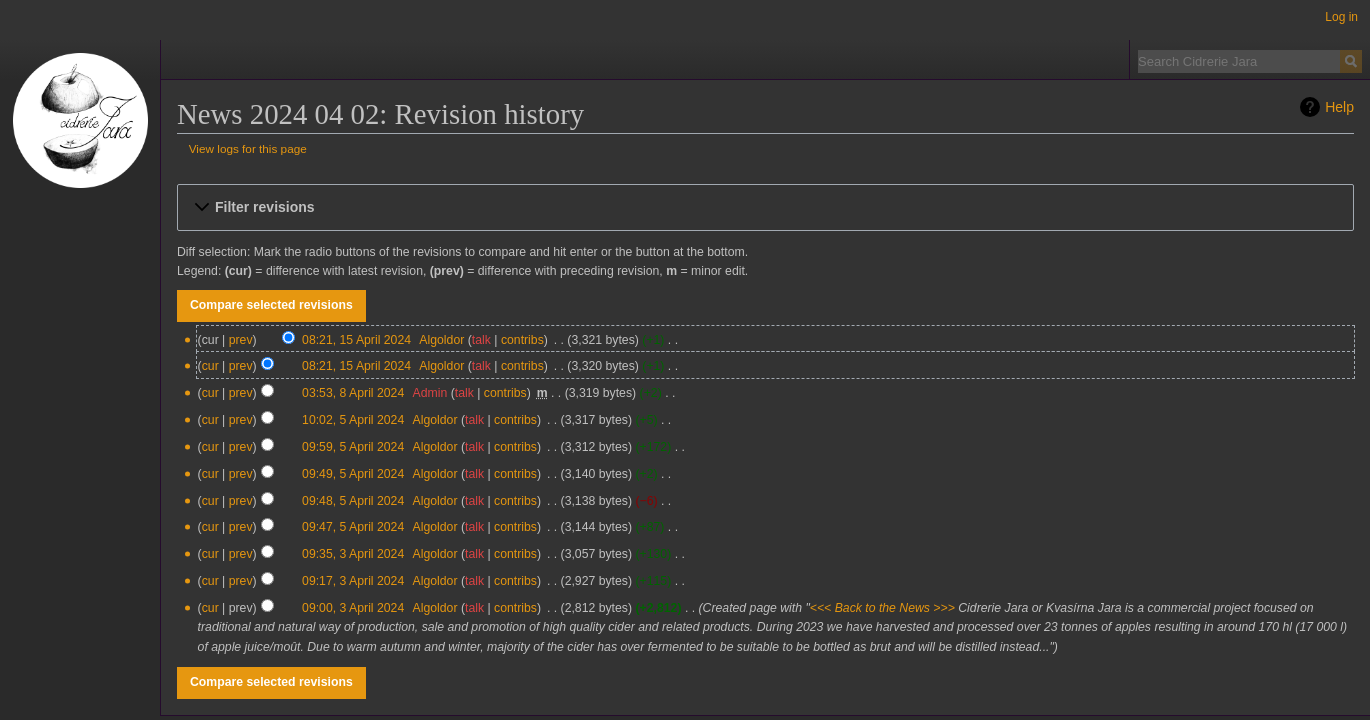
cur (210, 366)
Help (1339, 107)
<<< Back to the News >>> (882, 608)
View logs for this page (248, 148)
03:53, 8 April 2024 (353, 393)
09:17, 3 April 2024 (353, 581)
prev (241, 340)
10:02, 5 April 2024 (353, 420)
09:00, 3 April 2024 (353, 608)
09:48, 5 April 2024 (353, 501)
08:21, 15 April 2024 (356, 340)
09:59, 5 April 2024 (353, 447)
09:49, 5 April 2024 (353, 474)
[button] (765, 207)
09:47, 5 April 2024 (353, 527)
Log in (1341, 17)
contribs (522, 340)
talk (481, 340)
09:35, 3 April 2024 (353, 554)
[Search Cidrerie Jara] (1239, 61)
